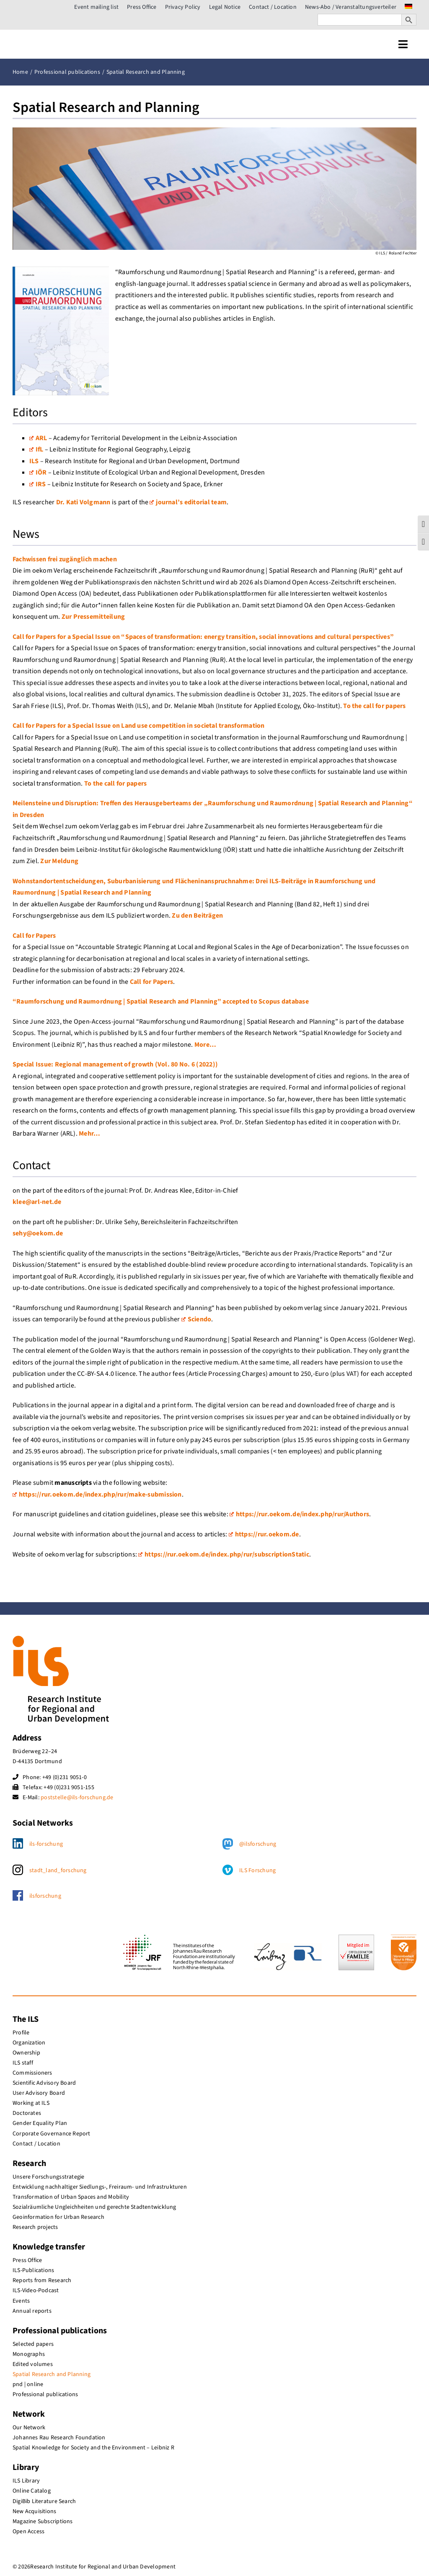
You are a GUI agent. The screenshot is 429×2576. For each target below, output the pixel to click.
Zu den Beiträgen (197, 915)
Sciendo (196, 1319)
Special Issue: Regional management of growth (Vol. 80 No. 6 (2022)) (115, 1064)
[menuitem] (408, 7)
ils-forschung (46, 1844)
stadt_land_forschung (58, 1870)
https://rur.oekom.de (264, 1534)
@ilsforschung (257, 1844)
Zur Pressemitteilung (93, 616)
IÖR (38, 472)
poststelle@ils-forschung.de (77, 1797)
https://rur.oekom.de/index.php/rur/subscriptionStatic (223, 1554)
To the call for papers (374, 706)
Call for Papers (34, 935)
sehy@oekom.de (38, 1233)
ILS (34, 461)
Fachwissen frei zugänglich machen (65, 559)
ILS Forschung (257, 1870)
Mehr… (89, 1133)
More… (205, 1044)
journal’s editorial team (188, 502)
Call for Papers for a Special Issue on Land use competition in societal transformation (139, 725)
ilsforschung (45, 1896)
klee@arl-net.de (37, 1201)
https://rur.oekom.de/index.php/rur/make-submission (97, 1494)
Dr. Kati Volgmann (83, 502)
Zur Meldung (59, 861)
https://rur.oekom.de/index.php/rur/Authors (299, 1514)
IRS (37, 484)
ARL (38, 438)
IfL (36, 449)
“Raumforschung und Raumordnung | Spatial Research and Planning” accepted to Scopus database (161, 1001)
